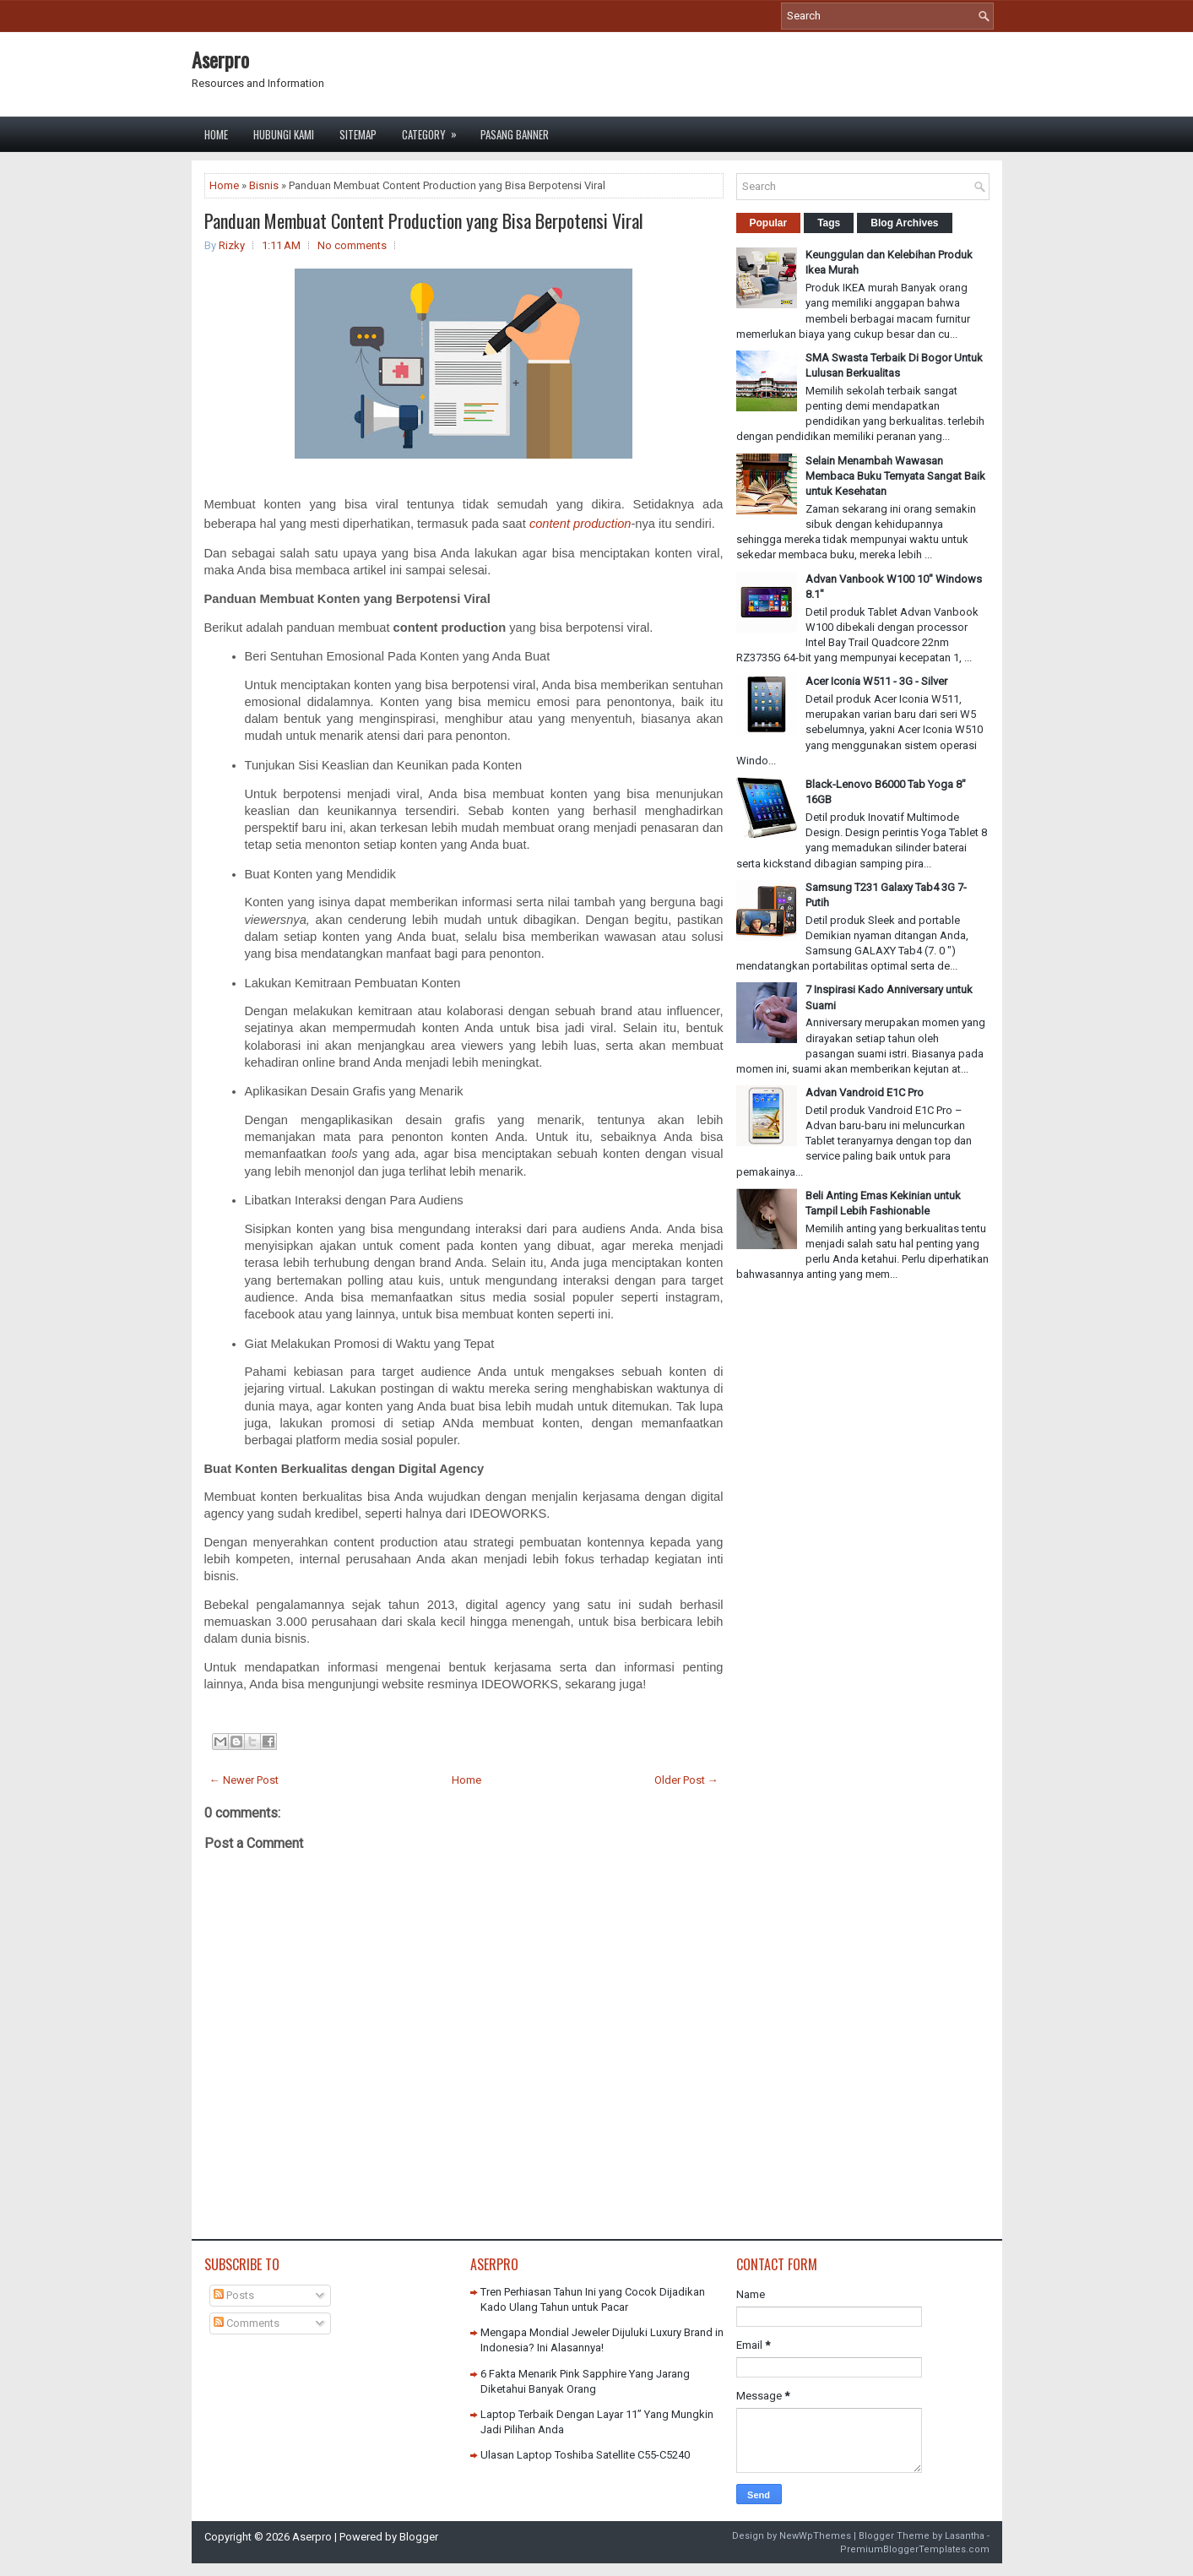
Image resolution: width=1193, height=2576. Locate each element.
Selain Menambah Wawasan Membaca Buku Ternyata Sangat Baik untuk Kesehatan (895, 475)
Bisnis (264, 185)
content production (580, 523)
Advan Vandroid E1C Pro (864, 1092)
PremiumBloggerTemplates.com (915, 2549)
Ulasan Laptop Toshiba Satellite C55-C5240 (585, 2454)
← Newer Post (244, 1780)
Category (435, 130)
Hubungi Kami (283, 134)
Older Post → (686, 1780)
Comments (246, 2323)
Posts (234, 2295)
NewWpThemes (815, 2535)
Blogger (418, 2536)
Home (216, 134)
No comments (352, 245)
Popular (769, 223)
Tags (828, 223)
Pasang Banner (514, 134)
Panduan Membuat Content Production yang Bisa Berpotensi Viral (423, 220)
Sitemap (358, 134)
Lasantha (964, 2535)
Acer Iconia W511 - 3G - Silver (876, 681)
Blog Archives (904, 223)
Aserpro (220, 59)
